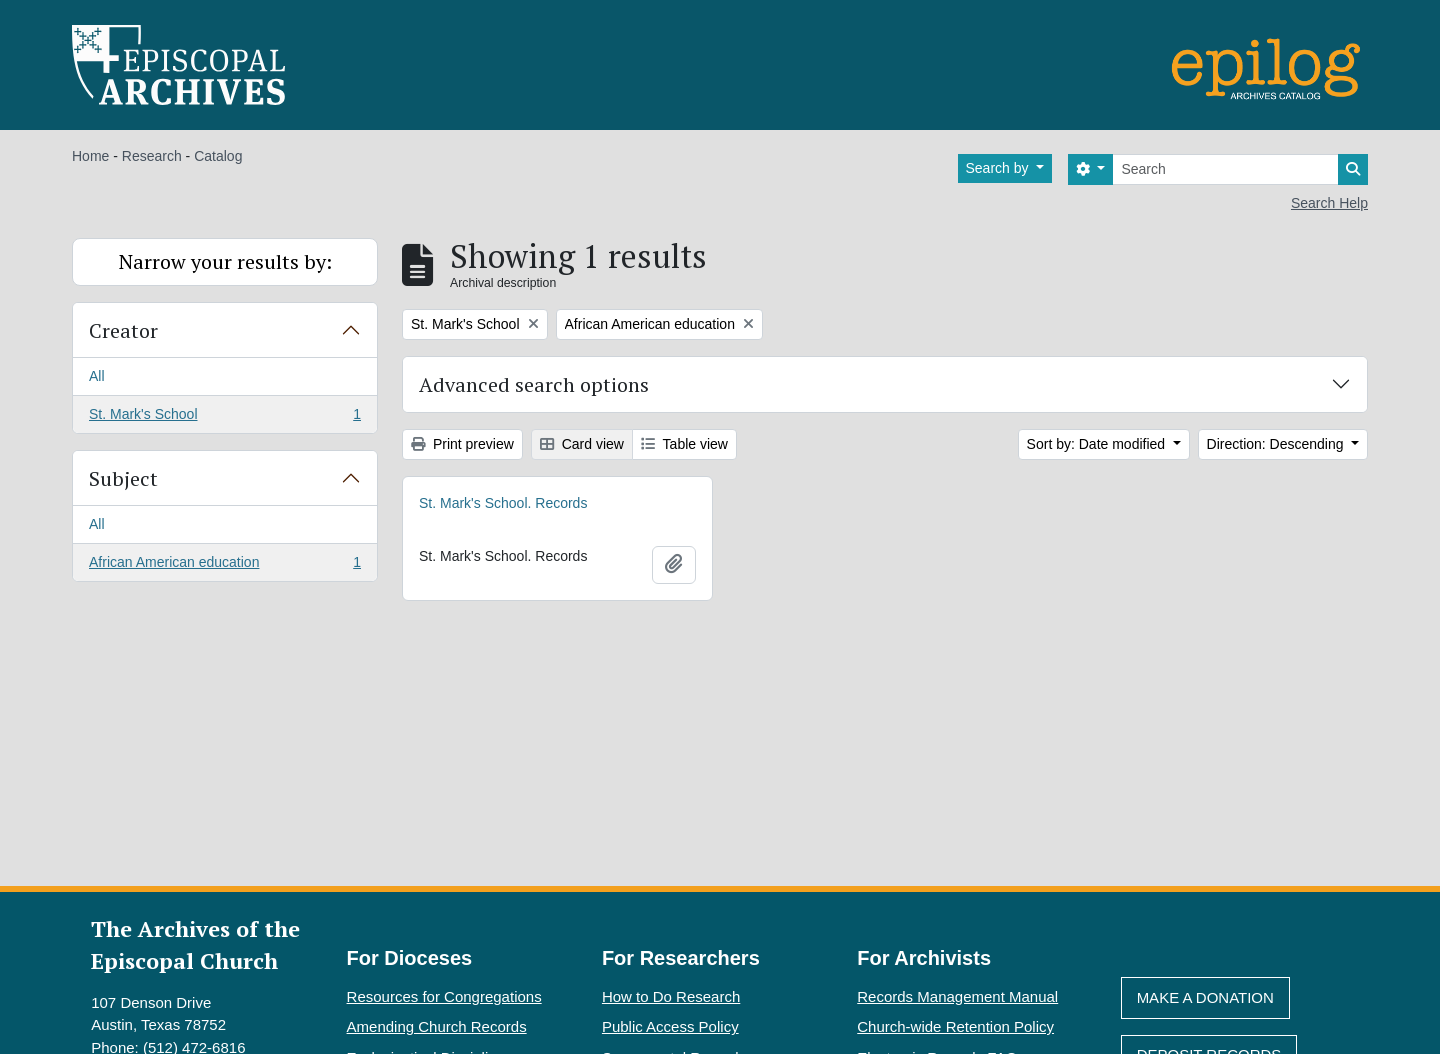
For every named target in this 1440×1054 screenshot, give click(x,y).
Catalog (218, 156)
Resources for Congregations (444, 996)
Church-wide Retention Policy (955, 1026)
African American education (224, 566)
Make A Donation (1205, 997)
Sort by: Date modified (1098, 444)
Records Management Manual (957, 996)
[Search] (1225, 169)
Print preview (462, 444)
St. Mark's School (224, 418)
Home (90, 156)
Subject (123, 478)
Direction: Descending (1277, 444)
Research (152, 156)
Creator (123, 330)
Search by (999, 168)
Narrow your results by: (225, 261)
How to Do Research (671, 996)
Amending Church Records (437, 1026)
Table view (684, 444)
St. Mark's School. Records (503, 503)
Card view (582, 444)
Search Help (1329, 203)
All (97, 376)
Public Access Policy (670, 1026)
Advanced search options (534, 384)
